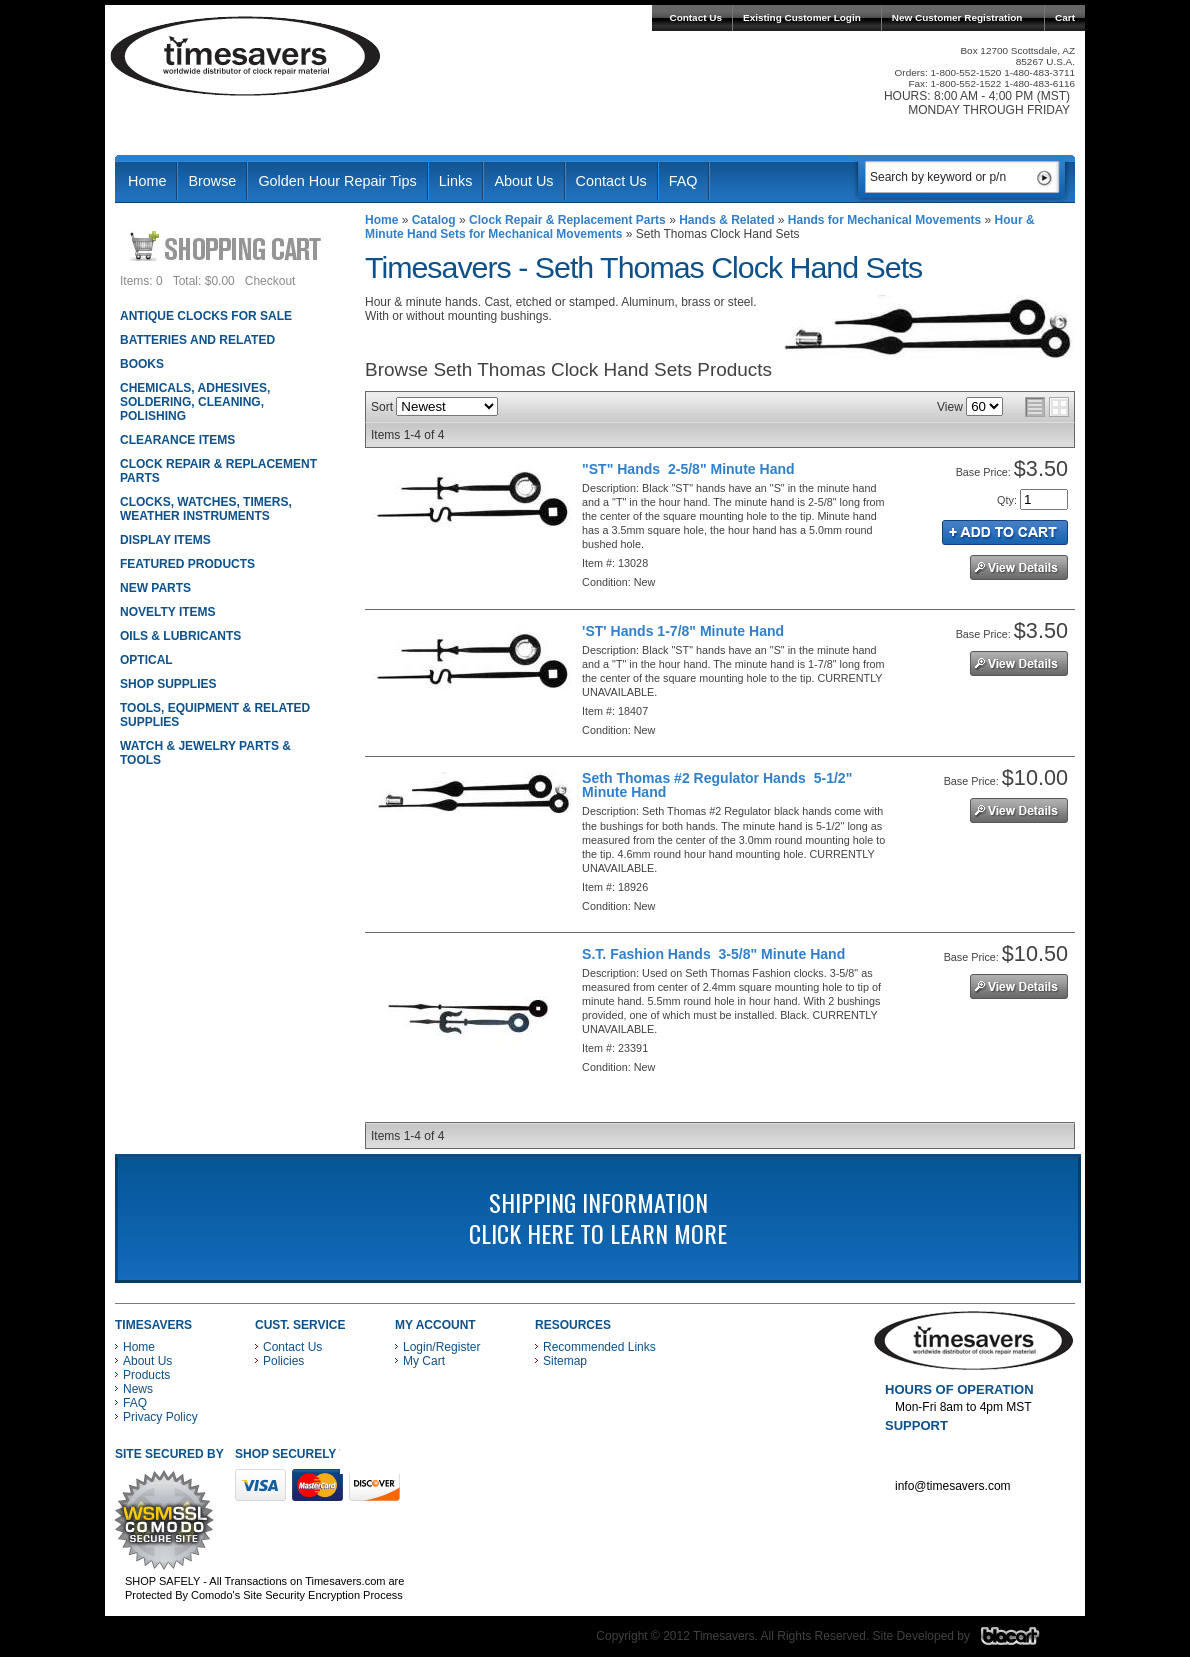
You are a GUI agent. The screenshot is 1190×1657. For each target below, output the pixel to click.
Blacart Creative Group (1022, 1641)
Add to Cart (1005, 532)
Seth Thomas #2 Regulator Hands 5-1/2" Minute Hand (717, 785)
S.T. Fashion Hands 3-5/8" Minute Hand (713, 954)
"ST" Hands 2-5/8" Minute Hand (688, 469)
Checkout (270, 281)
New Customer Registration (957, 17)
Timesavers (246, 56)
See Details (1019, 567)
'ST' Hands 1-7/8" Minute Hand (683, 631)
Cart (1065, 17)
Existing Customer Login (802, 17)
